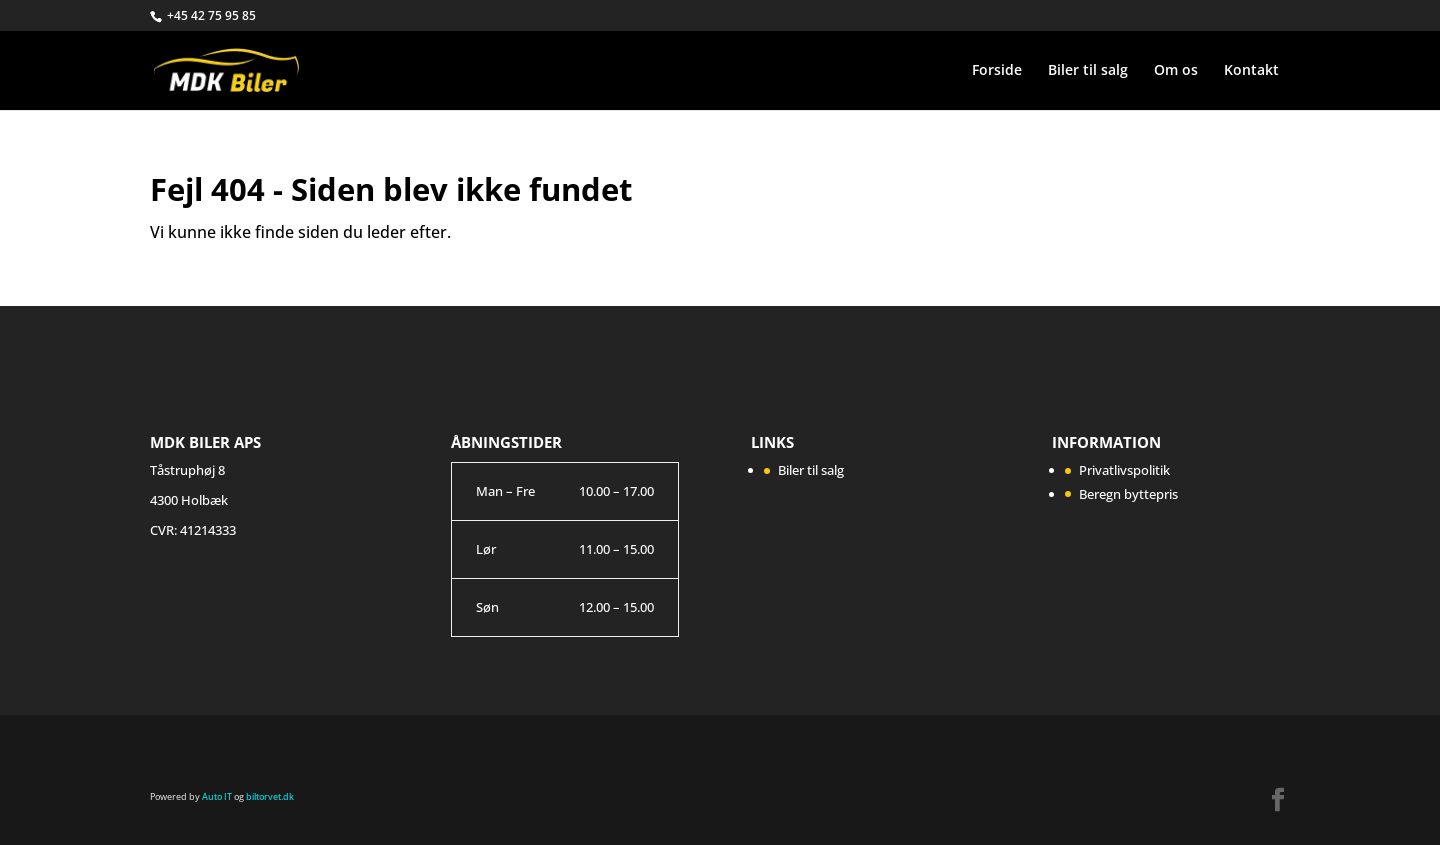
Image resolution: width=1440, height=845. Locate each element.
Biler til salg (1088, 71)
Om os (1176, 71)
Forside (997, 71)
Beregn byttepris (1128, 494)
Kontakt (1251, 71)
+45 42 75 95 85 (211, 15)
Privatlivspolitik (1124, 470)
